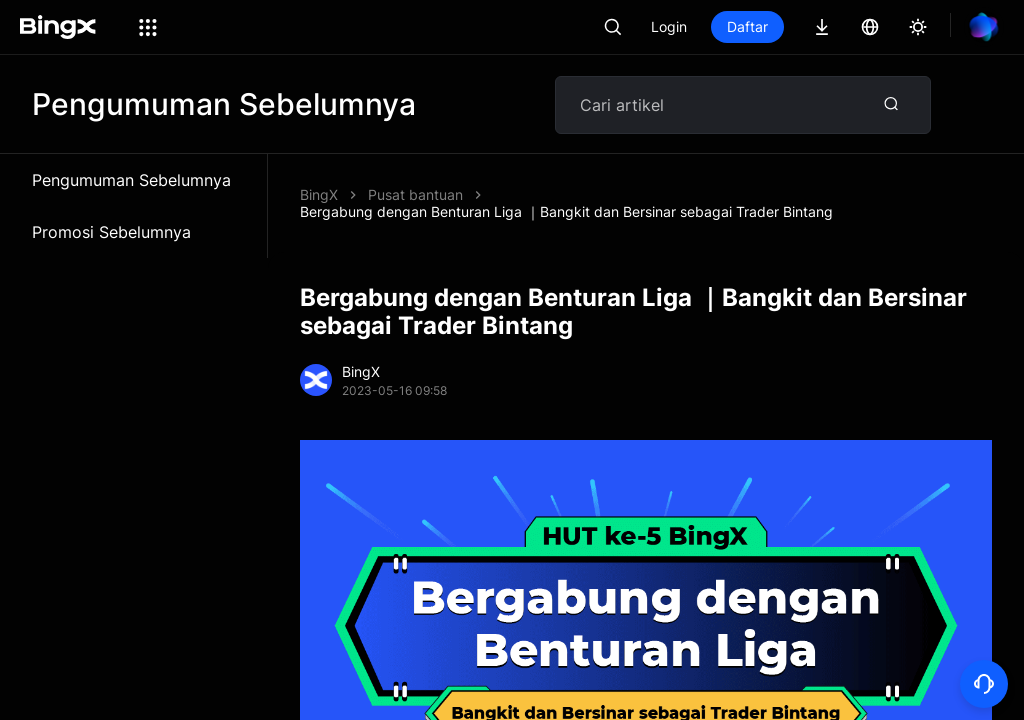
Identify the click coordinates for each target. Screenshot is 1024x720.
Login (669, 26)
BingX (319, 194)
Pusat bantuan (415, 194)
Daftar (747, 26)
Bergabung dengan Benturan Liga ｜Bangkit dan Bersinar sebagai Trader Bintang (566, 211)
